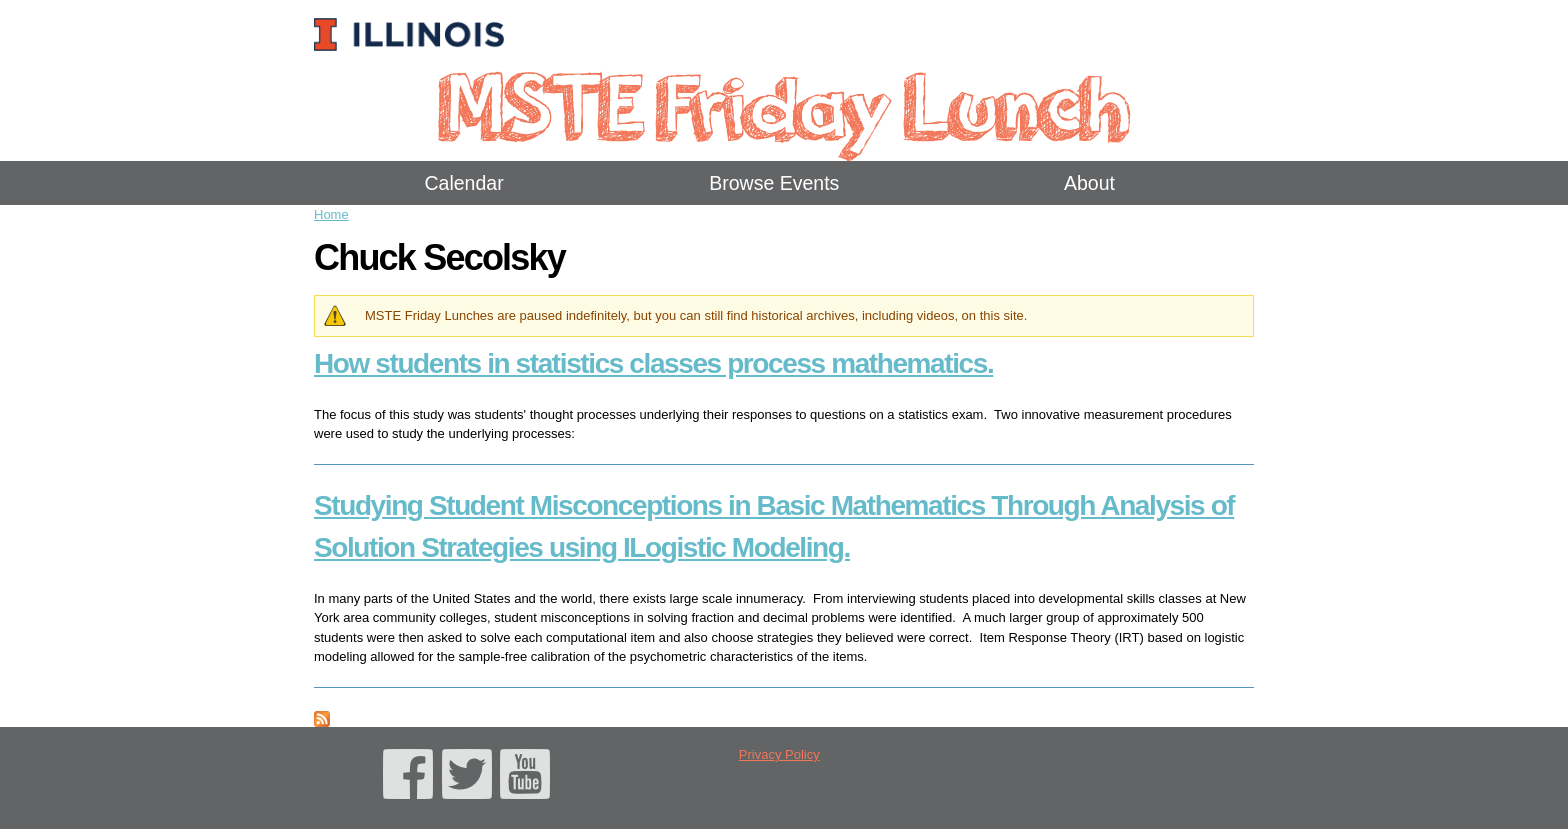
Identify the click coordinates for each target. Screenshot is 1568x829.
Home (331, 214)
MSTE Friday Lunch (783, 104)
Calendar (464, 183)
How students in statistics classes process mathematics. (653, 363)
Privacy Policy (779, 754)
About (1089, 183)
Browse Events (774, 183)
